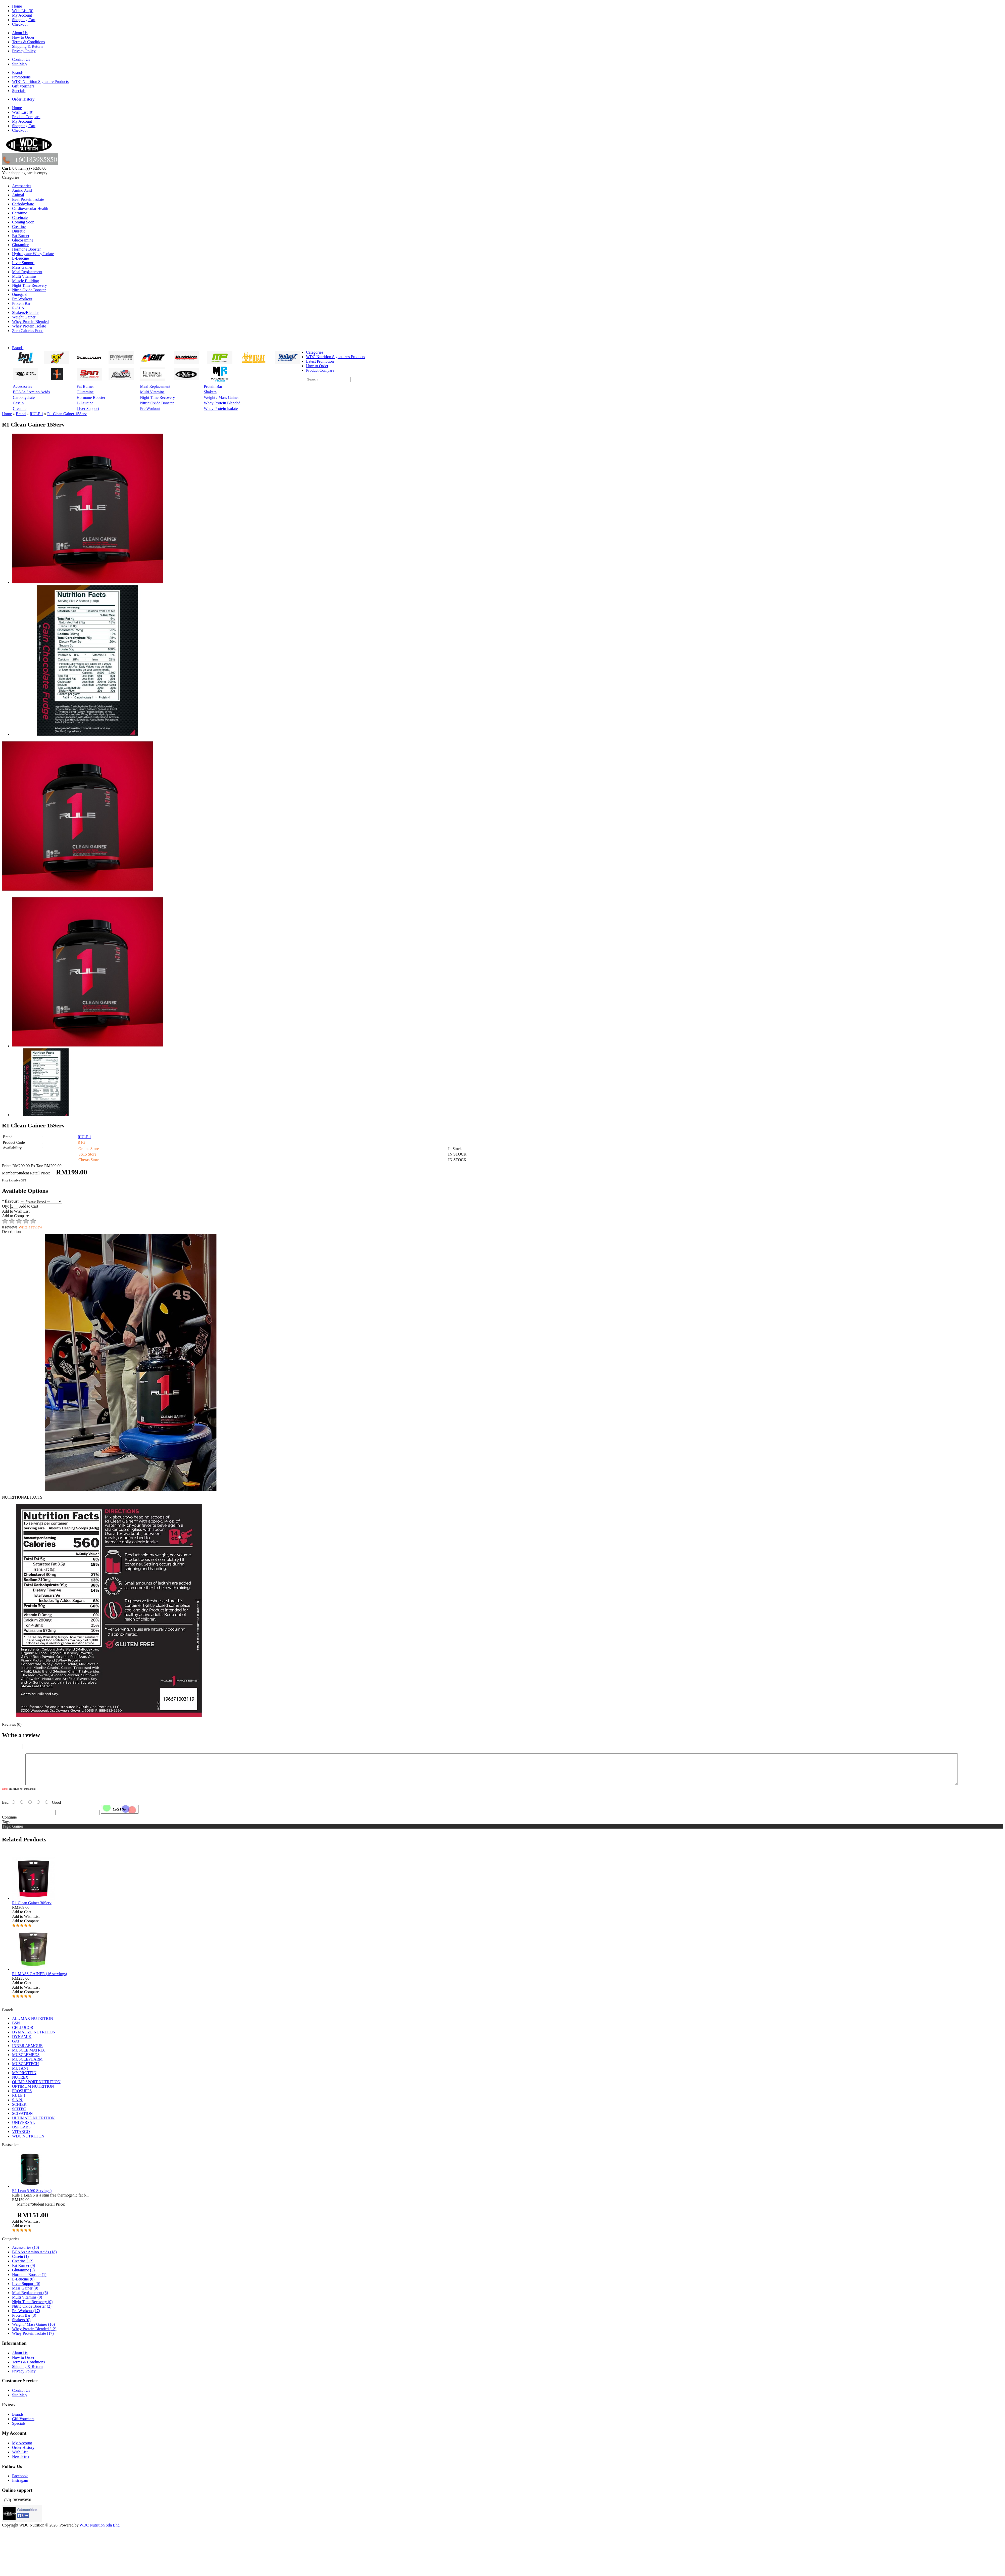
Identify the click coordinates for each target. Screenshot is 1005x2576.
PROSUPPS (22, 2097)
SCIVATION (22, 2119)
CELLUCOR (22, 2033)
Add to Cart (28, 1206)
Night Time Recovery (29, 285)
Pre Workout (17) (26, 2317)
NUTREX (20, 2083)
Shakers (210, 392)
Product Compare (26, 117)
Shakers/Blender (25, 312)
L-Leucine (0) (23, 2285)
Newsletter (20, 2462)
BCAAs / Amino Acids (31, 392)
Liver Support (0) (26, 2289)
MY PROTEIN (24, 2079)
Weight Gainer (23, 317)
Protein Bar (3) (24, 2321)
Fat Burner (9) (23, 2271)
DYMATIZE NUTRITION (34, 2038)
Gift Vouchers (23, 86)
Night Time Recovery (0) (32, 2308)
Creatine (19, 226)
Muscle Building (25, 281)
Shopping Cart (23, 20)
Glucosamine (22, 240)
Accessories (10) (25, 2253)
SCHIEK (19, 2110)
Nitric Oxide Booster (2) (32, 2312)
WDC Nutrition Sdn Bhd (99, 2531)
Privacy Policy (24, 51)
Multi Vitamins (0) (27, 2303)
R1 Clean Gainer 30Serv (32, 1909)
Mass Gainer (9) (25, 2294)
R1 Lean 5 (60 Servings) (32, 2197)
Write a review (30, 1227)
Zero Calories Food (27, 330)
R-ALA (18, 308)
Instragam (20, 2486)
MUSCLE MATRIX (28, 2056)
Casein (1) (20, 2262)
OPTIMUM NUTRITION (33, 2092)
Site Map (19, 64)
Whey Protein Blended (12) (34, 2335)
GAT (16, 2047)
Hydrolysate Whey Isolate (33, 254)
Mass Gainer (22, 267)
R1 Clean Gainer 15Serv (67, 414)
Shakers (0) (21, 2326)
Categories (314, 352)
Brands (17, 72)
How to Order (23, 37)
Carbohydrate (23, 204)
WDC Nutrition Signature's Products (335, 357)
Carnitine (19, 213)
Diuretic (18, 231)
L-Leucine (20, 258)
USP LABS (21, 2133)
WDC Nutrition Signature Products (40, 81)
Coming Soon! (24, 222)
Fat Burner (20, 235)
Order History (23, 99)
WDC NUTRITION (28, 2142)
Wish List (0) (22, 11)
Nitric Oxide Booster (29, 290)
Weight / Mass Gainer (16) (33, 2330)
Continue (9, 1823)
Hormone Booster (26, 249)
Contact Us (21, 59)
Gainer (17, 1832)
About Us (20, 33)
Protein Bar (21, 303)
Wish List (20, 2458)
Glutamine (20, 245)
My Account (22, 15)
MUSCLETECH (25, 2070)
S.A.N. (17, 2106)
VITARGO (21, 2137)
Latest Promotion (320, 361)
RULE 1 (36, 414)
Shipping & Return (27, 46)
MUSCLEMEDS (25, 2061)
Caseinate (20, 217)
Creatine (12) (22, 2267)
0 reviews (10, 1227)
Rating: (8, 1803)
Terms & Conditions (28, 42)
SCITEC (19, 2115)
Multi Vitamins (24, 276)
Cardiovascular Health (30, 208)
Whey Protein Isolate (29, 326)
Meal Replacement (27, 272)
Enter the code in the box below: (28, 1818)
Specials (18, 90)
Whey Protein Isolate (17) (33, 2339)
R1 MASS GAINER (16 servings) (39, 1980)
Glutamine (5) (23, 2276)
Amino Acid (22, 190)
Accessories (21, 186)
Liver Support (23, 263)
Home (17, 6)
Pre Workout (22, 299)
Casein (18, 403)
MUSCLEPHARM (27, 2065)
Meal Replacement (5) (30, 2299)
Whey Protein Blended (30, 321)
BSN (16, 2029)
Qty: (10, 1206)
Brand (21, 414)
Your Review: (13, 1790)
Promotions (21, 77)
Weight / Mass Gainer (221, 397)
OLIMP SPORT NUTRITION (36, 2088)
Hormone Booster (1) (29, 2280)
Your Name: (12, 1746)
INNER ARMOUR (27, 2051)
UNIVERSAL (23, 2128)
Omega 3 (19, 294)
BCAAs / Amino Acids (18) (34, 2258)
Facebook (20, 2482)
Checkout (19, 24)
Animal (18, 195)
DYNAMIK (21, 2042)
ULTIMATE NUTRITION (33, 2124)
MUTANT (20, 2074)
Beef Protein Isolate (28, 199)
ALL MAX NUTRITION (32, 2024)
